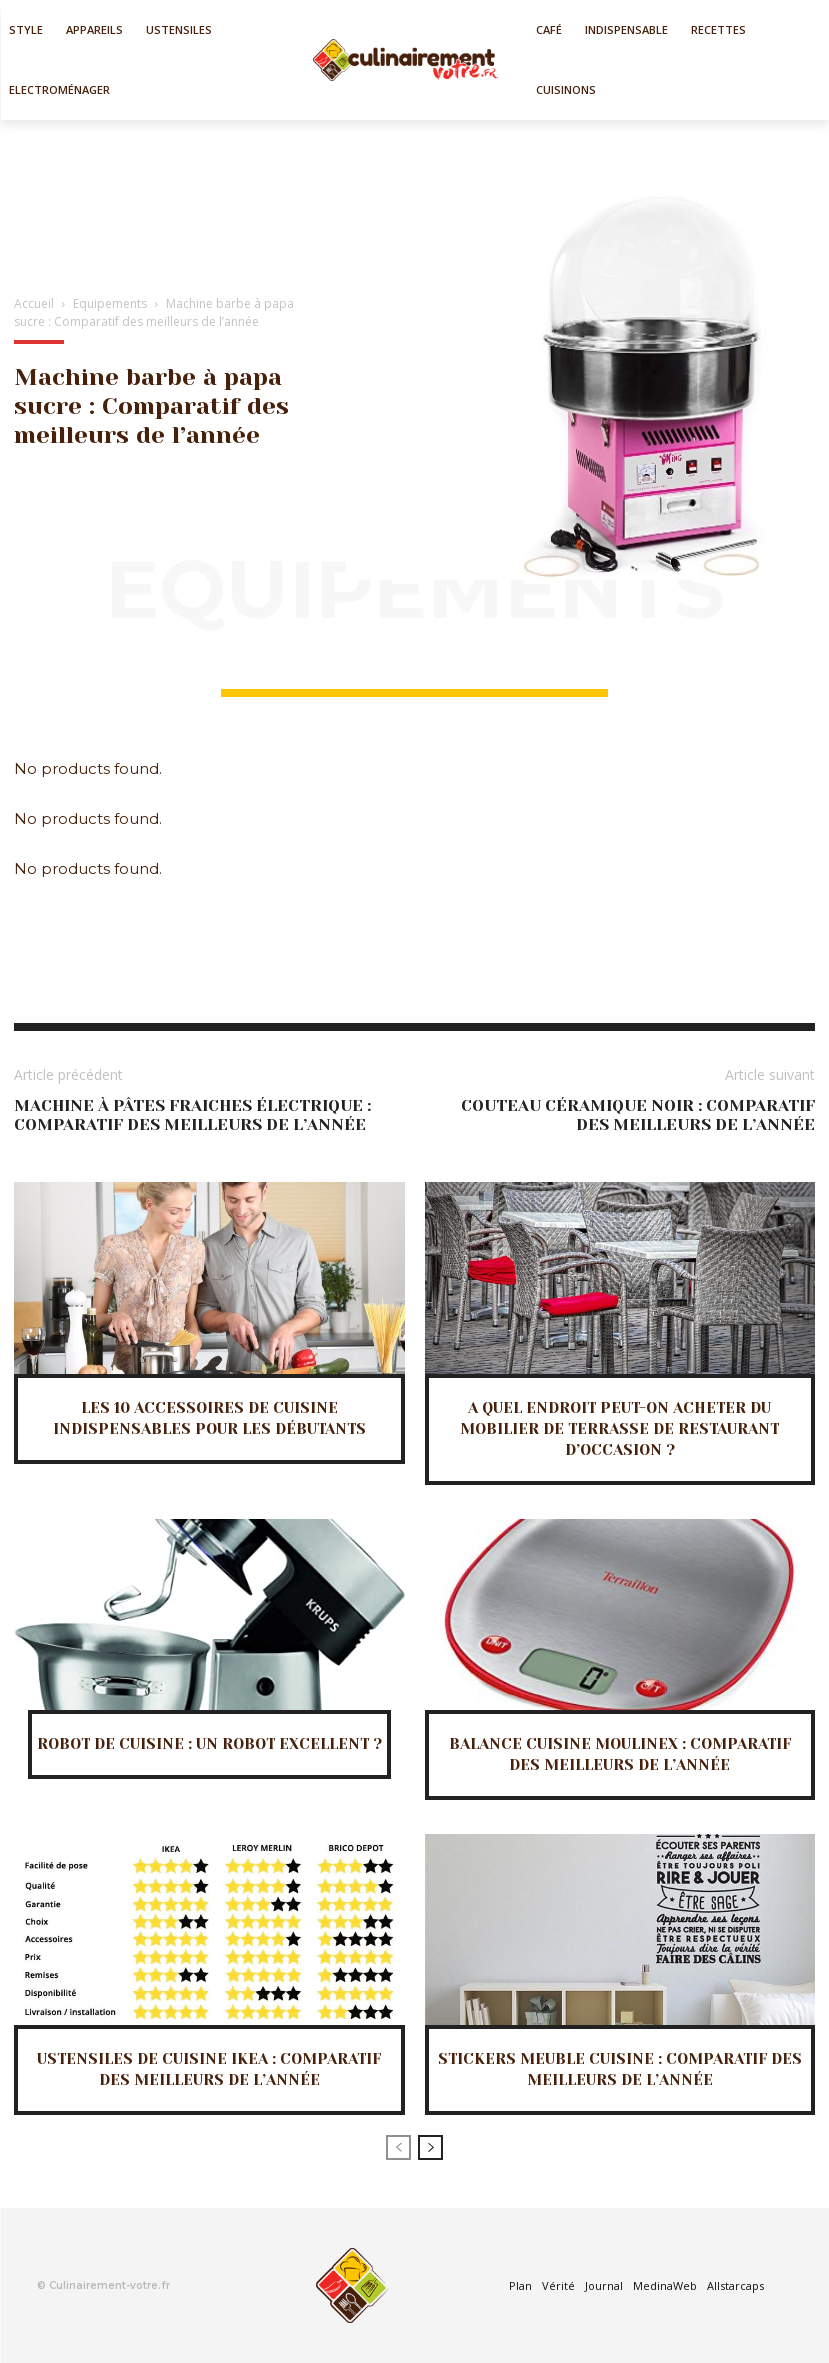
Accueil (34, 303)
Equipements (110, 303)
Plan (520, 2285)
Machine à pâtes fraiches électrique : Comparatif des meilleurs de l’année (192, 1115)
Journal (604, 2285)
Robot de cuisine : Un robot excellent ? (209, 1744)
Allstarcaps (735, 2285)
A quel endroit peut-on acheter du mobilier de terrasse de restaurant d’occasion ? (619, 1429)
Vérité (558, 2285)
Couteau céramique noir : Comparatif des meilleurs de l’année (638, 1115)
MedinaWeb (665, 2285)
